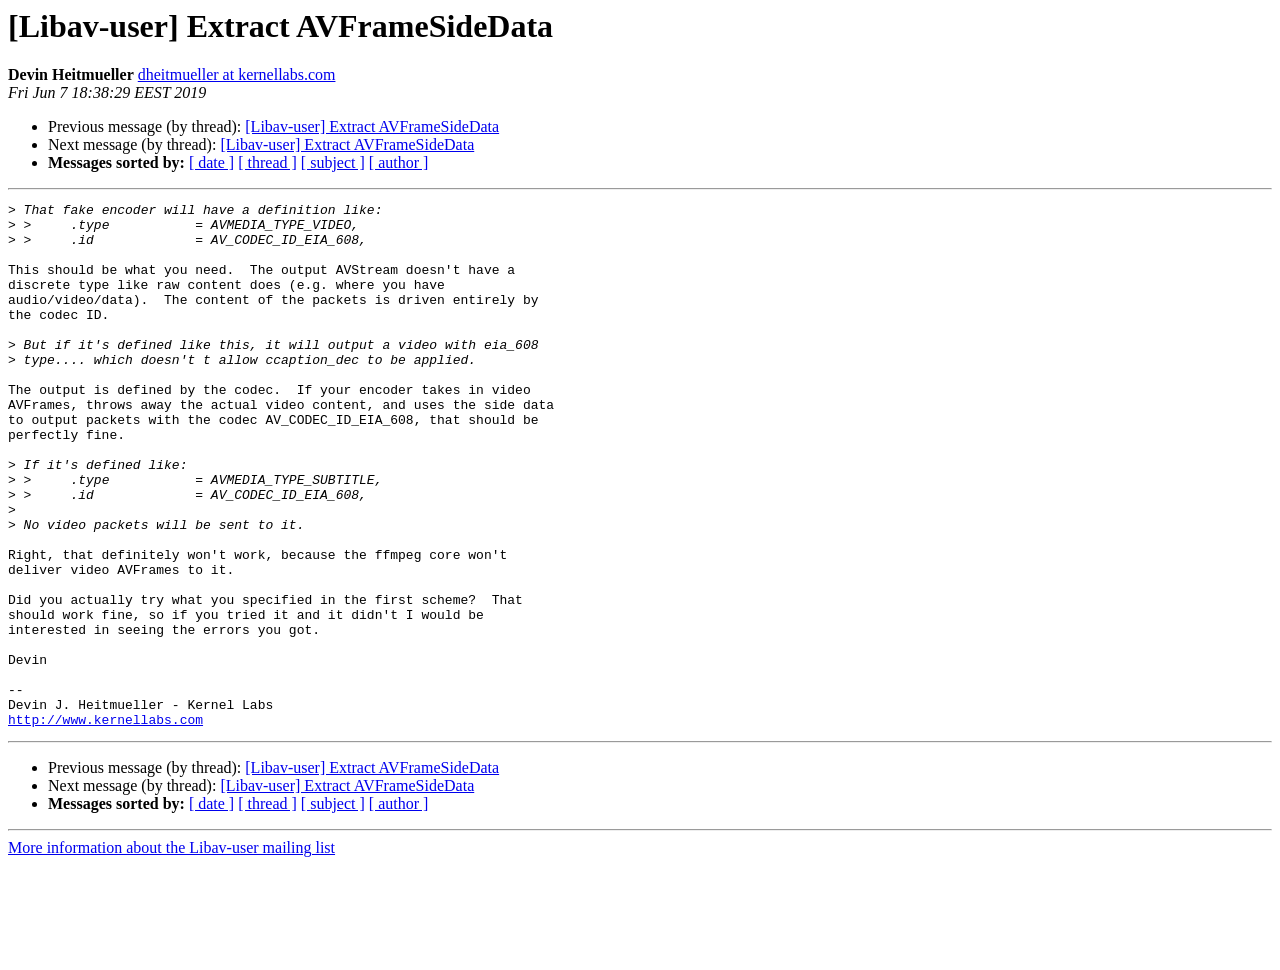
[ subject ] (333, 162)
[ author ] (399, 162)
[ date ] (211, 162)
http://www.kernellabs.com (105, 824)
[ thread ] (267, 162)
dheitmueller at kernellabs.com (237, 74)
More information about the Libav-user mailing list (171, 952)
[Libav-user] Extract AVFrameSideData (372, 126)
